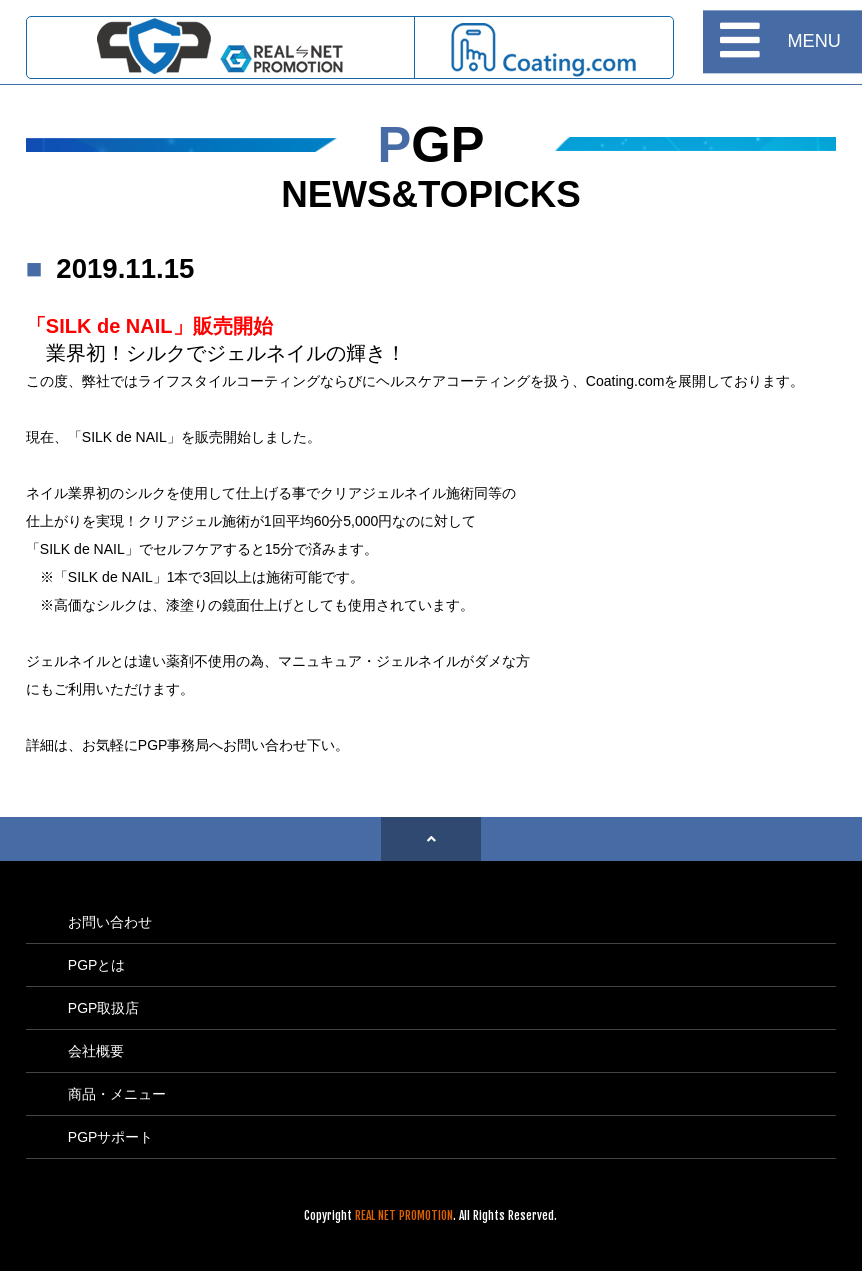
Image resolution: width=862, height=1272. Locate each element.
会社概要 (96, 1051)
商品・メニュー (117, 1094)
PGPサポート (111, 1137)
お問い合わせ (110, 922)
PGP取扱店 (104, 1008)
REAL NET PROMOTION (404, 1215)
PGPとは (97, 965)
